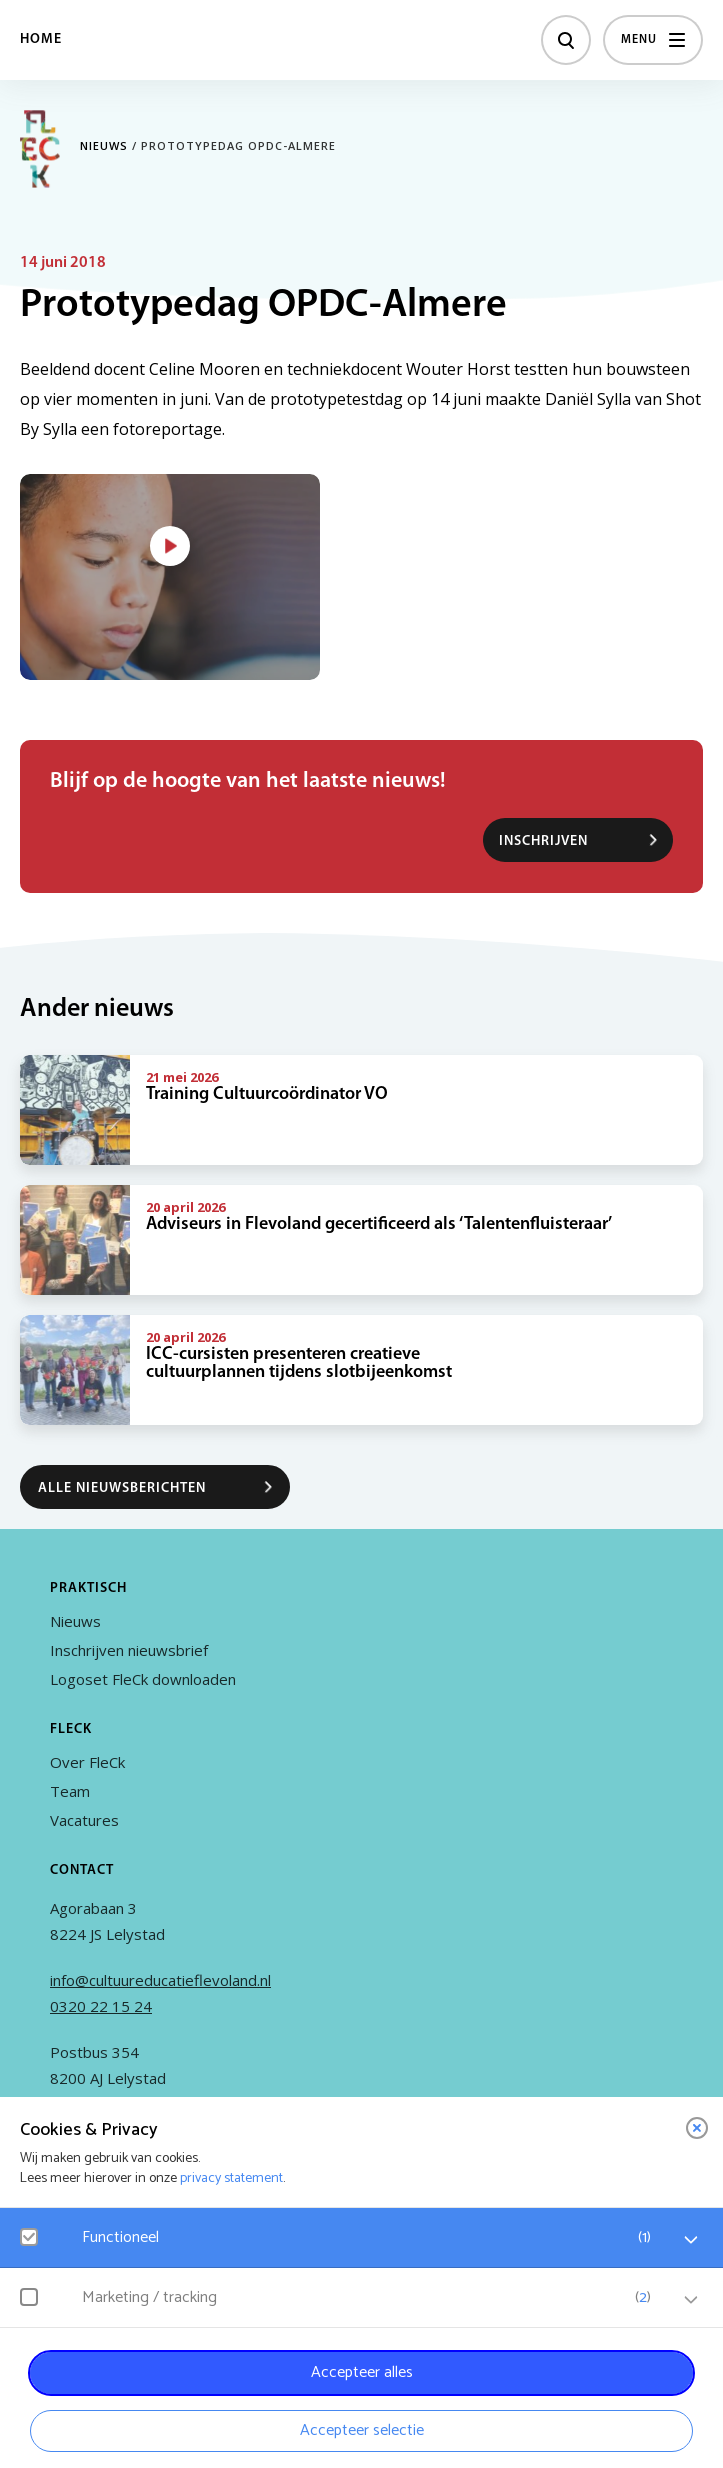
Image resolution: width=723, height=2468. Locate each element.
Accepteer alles (362, 2372)
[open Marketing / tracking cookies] (691, 2300)
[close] (697, 2128)
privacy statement (231, 2178)
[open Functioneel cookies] (691, 2240)
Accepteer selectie (362, 2430)
